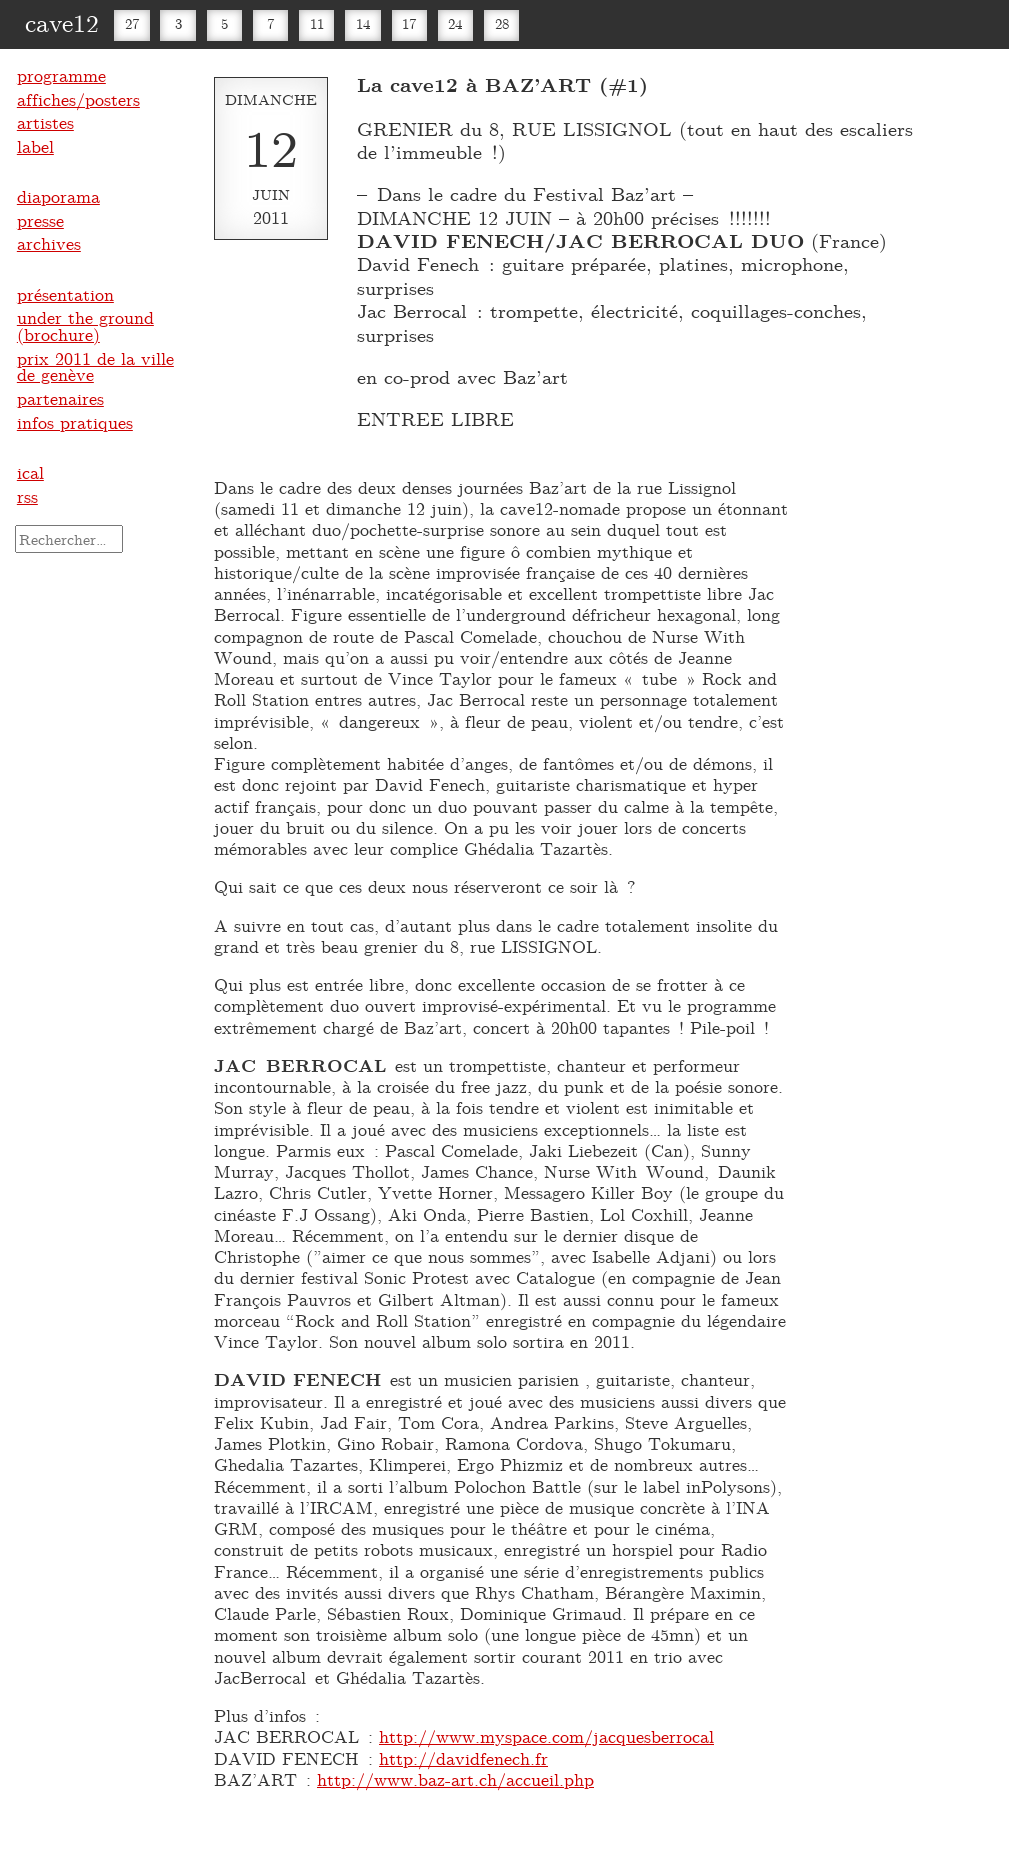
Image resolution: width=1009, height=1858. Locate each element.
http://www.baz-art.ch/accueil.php (455, 1779)
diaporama (58, 196)
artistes (45, 122)
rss (27, 496)
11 (317, 23)
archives (49, 243)
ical (30, 472)
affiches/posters (78, 99)
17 (409, 23)
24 (455, 23)
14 (363, 23)
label (35, 146)
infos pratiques (75, 422)
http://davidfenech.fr (463, 1758)
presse (40, 220)
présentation (65, 294)
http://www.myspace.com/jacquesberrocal (546, 1736)
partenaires (60, 398)
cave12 (62, 22)
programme (61, 75)
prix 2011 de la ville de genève (95, 366)
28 (502, 23)
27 (132, 23)
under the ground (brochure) (85, 325)
